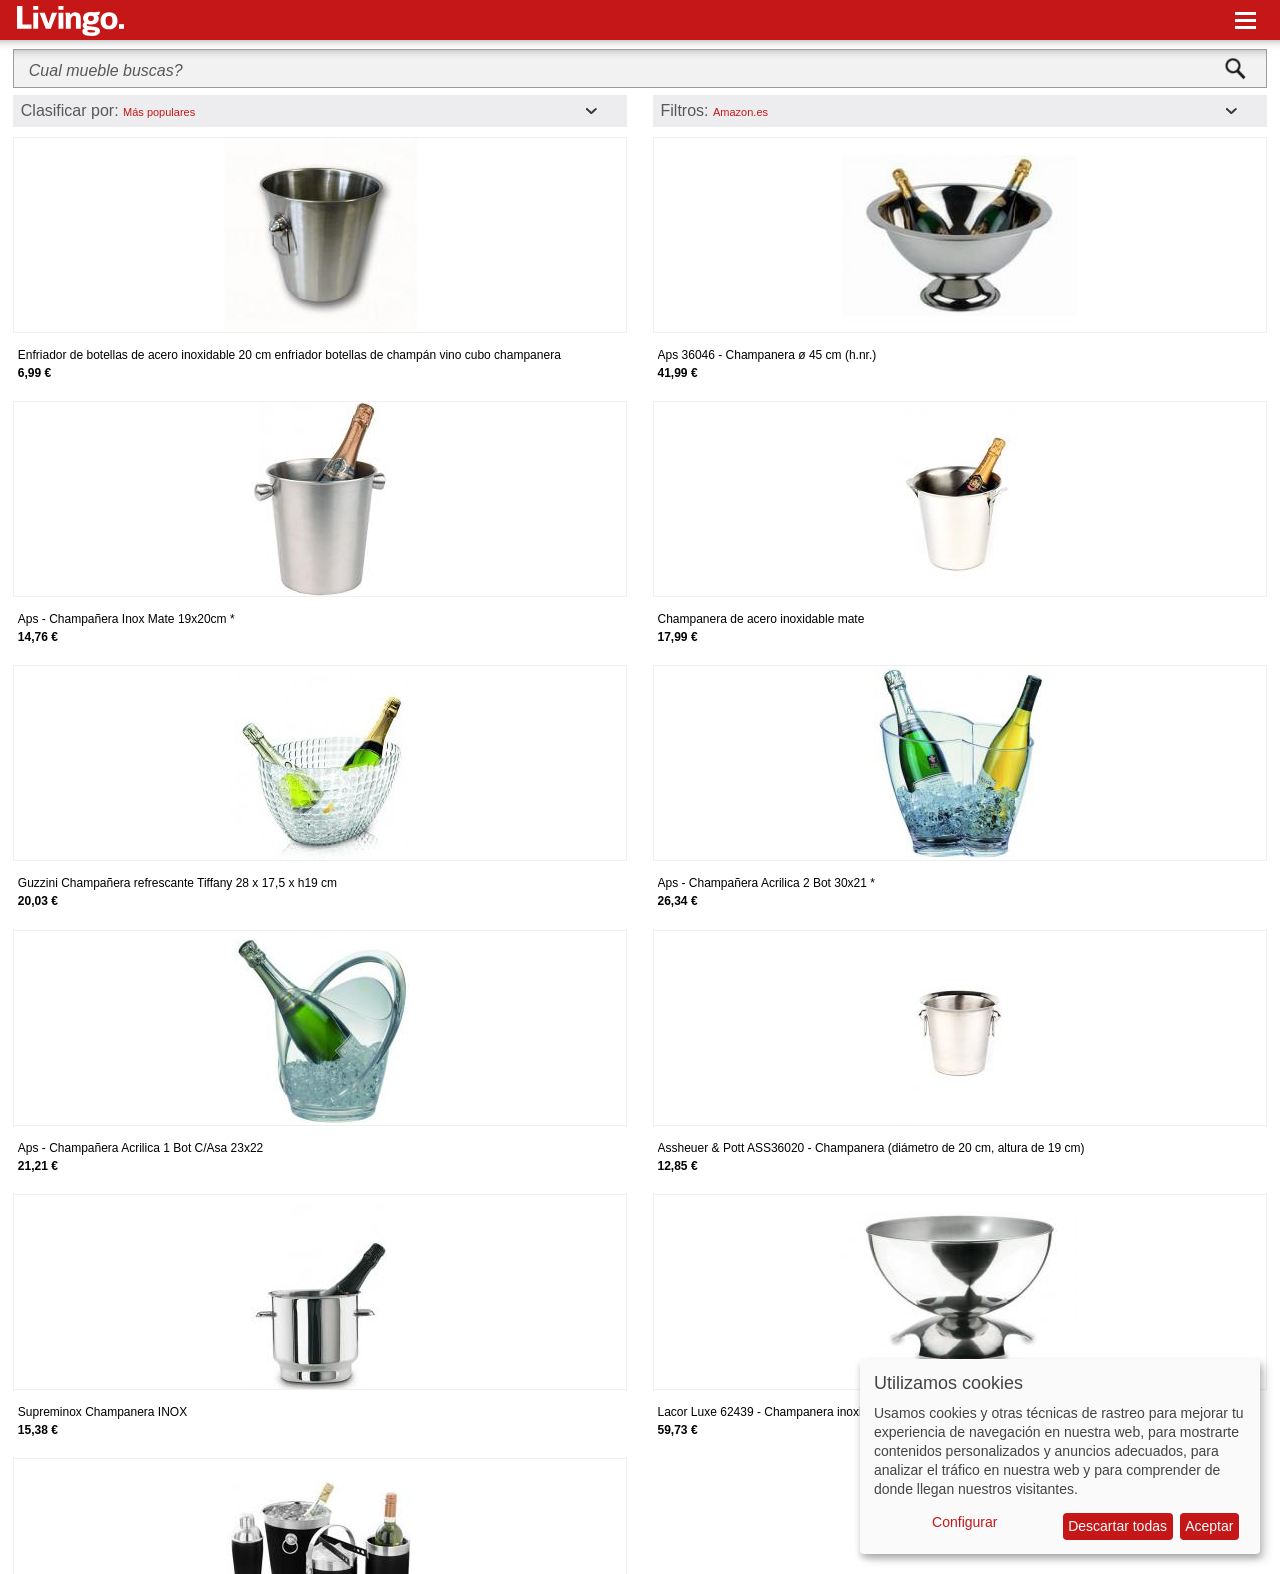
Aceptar (1209, 1526)
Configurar (964, 1522)
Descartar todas (1117, 1526)
